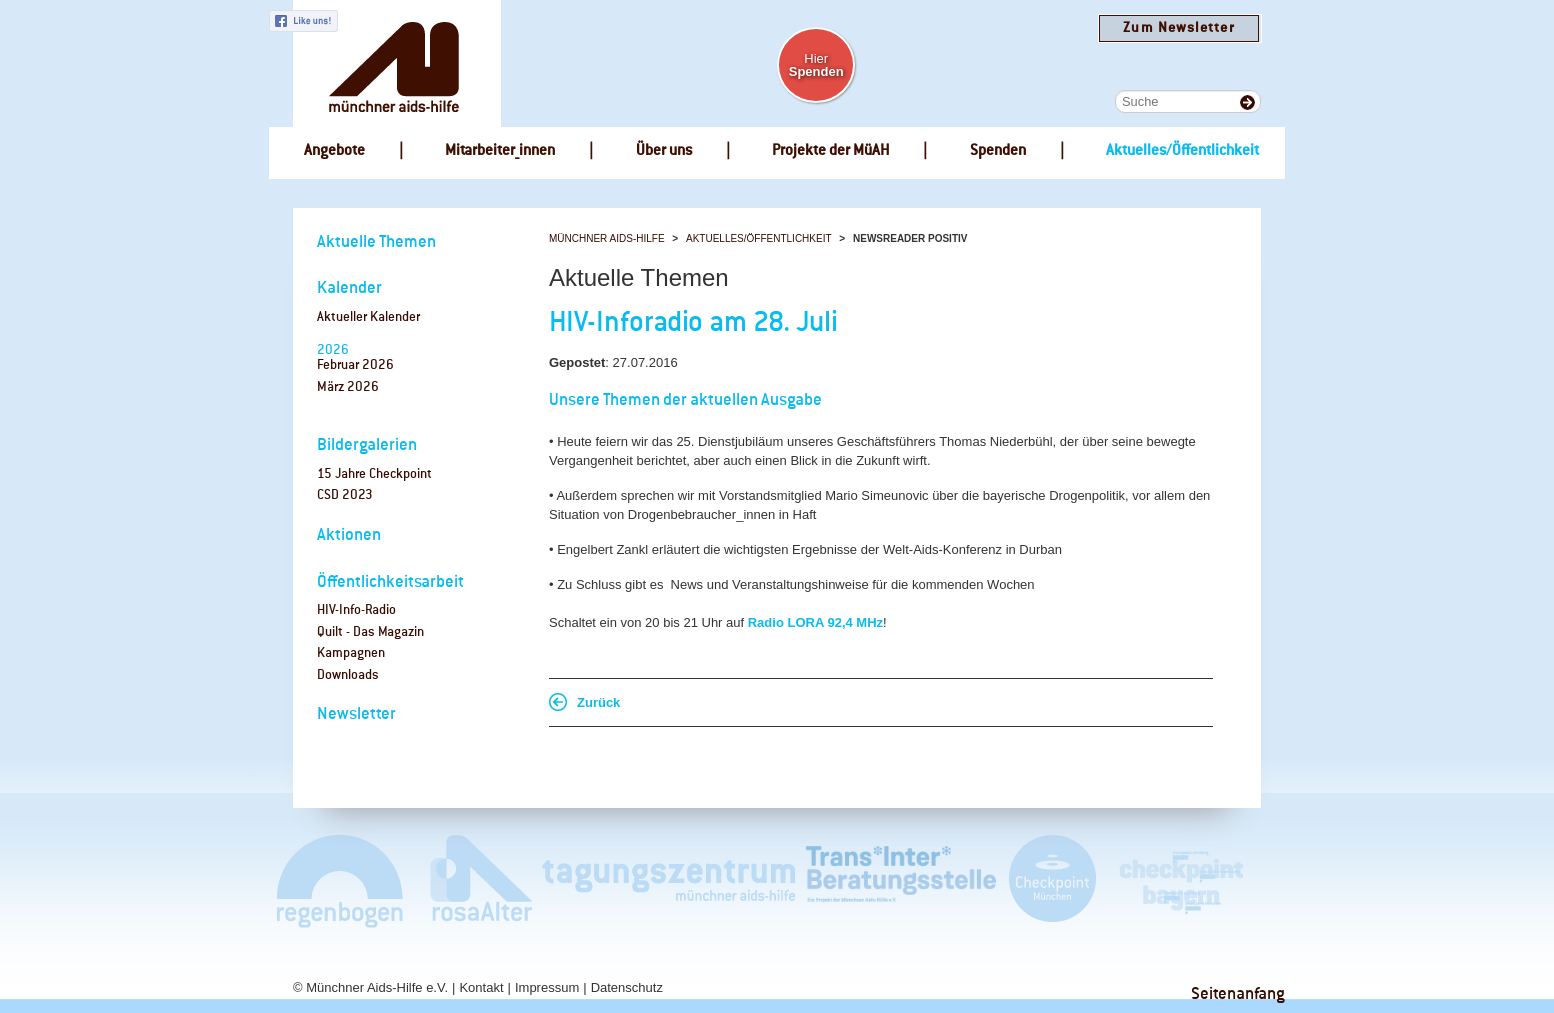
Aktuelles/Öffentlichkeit (759, 238)
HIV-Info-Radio (356, 610)
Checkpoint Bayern (1180, 880)
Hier (816, 65)
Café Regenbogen (341, 880)
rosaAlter (473, 880)
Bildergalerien (367, 445)
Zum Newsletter (1178, 28)
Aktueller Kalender (368, 317)
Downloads (348, 675)
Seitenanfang (1238, 994)
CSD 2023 (345, 495)
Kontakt (481, 987)
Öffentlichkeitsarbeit (390, 582)
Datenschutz (627, 987)
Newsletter (356, 714)
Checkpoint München (1051, 880)
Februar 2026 (355, 365)
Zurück (598, 702)
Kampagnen (351, 653)
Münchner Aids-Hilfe (607, 238)
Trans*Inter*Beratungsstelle (901, 880)
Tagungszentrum (669, 880)
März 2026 (348, 387)
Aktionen (349, 535)
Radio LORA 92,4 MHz (815, 622)
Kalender (349, 288)
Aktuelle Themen (376, 242)
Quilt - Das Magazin (370, 632)
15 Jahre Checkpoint (374, 474)
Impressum (547, 987)
